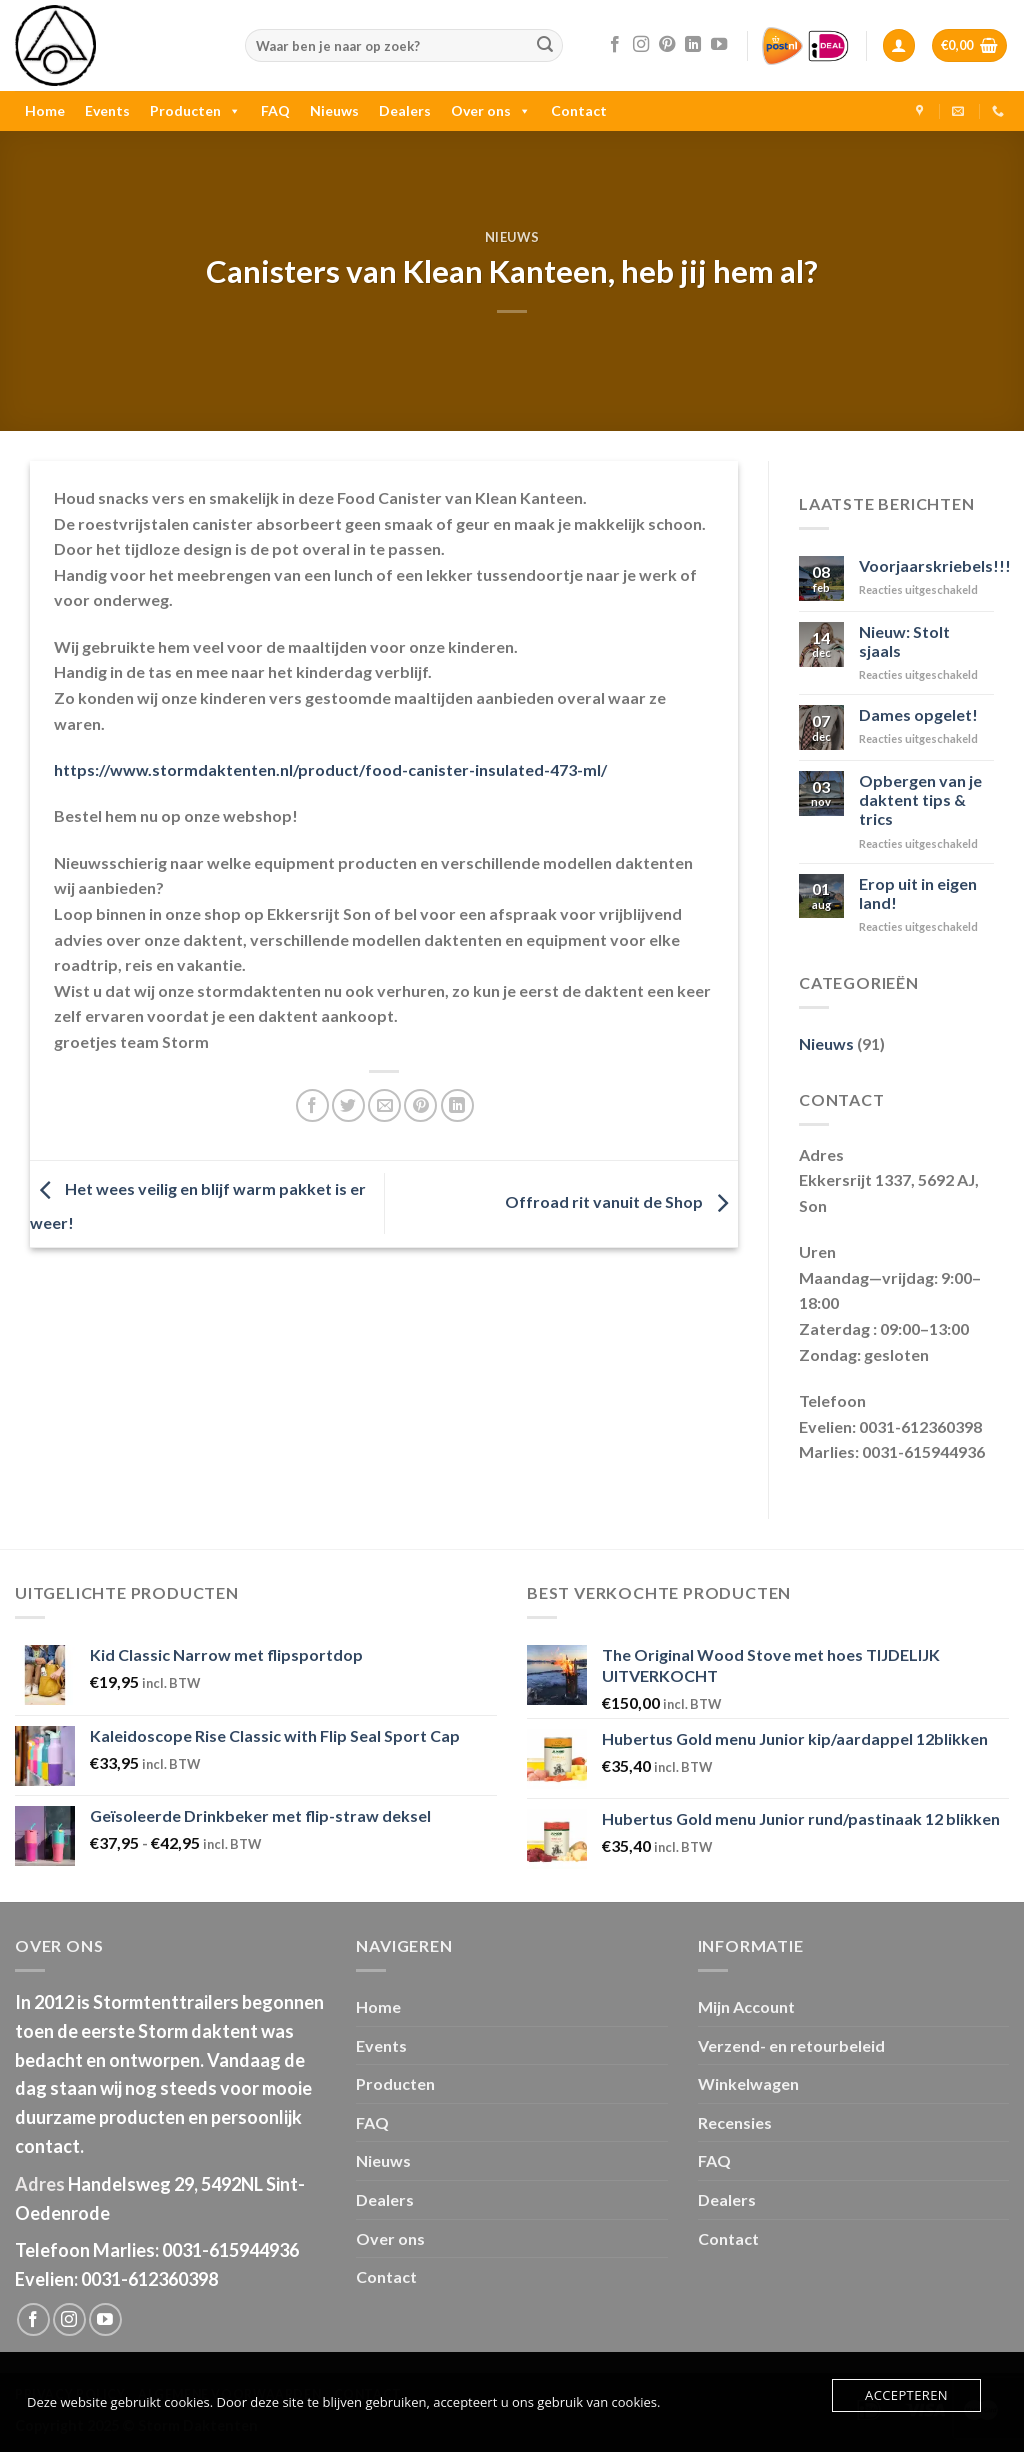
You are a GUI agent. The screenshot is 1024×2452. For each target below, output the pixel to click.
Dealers (405, 110)
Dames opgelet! (918, 714)
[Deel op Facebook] (312, 1105)
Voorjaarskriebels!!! (935, 565)
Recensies (735, 2122)
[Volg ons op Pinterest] (667, 45)
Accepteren (906, 2395)
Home (45, 110)
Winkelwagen (748, 2083)
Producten (195, 110)
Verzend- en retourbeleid (791, 2045)
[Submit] (545, 46)
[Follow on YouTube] (719, 45)
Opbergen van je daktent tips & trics (920, 799)
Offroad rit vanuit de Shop (621, 1201)
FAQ (275, 110)
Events (107, 110)
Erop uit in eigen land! (918, 893)
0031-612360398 (149, 2279)
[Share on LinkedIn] (457, 1105)
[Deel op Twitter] (348, 1105)
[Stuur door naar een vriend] (384, 1105)
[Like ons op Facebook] (615, 45)
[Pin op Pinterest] (420, 1105)
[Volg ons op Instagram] (641, 45)
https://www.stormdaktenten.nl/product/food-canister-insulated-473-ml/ (330, 769)
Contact (579, 110)
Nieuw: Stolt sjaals (904, 641)
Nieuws (334, 110)
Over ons (491, 110)
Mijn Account (746, 2006)
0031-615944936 (230, 2250)
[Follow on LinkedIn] (693, 45)
